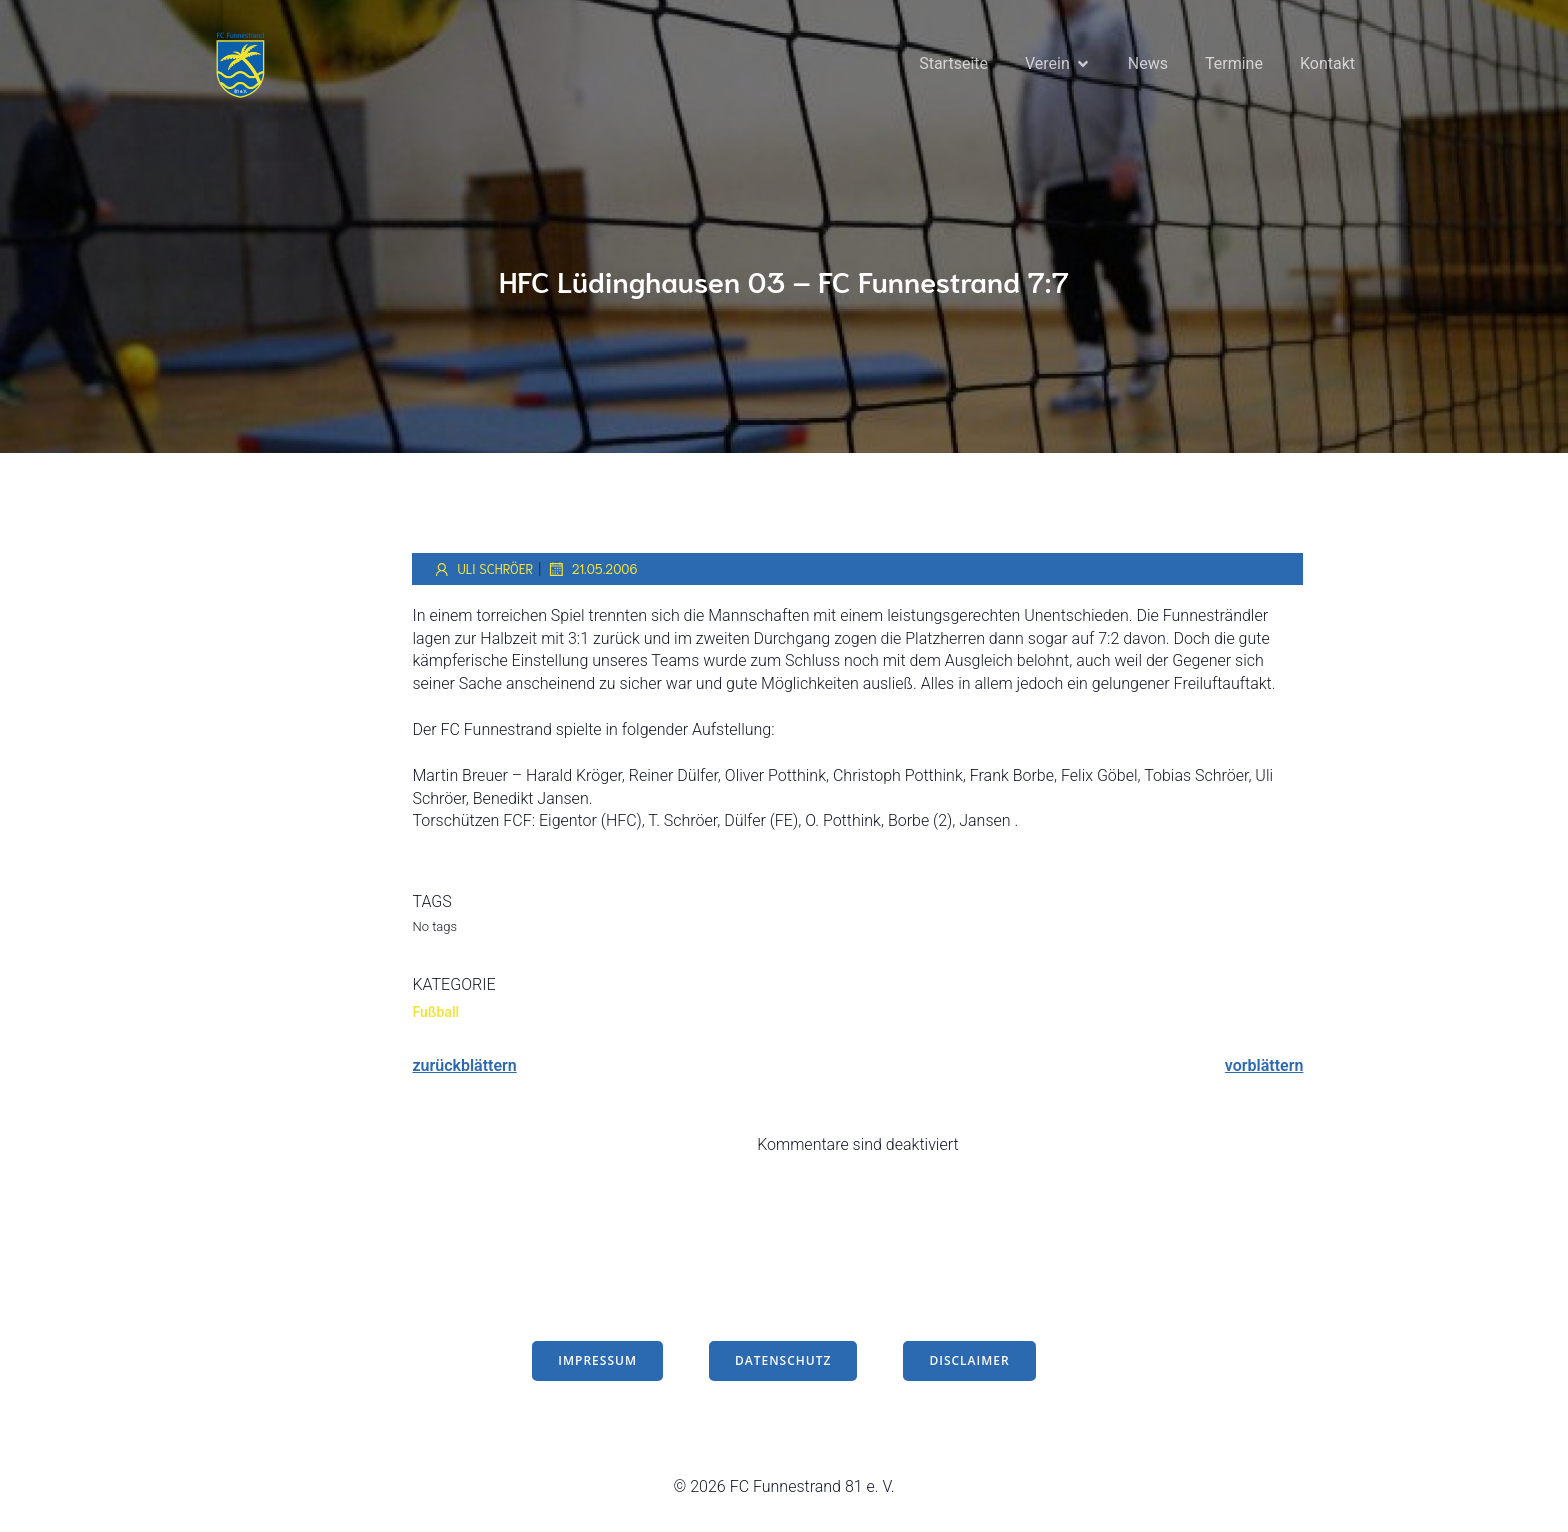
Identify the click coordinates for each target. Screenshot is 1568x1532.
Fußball (435, 1015)
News (1148, 64)
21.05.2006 (592, 572)
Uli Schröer (482, 572)
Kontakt (1327, 64)
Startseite (953, 64)
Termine (1234, 64)
